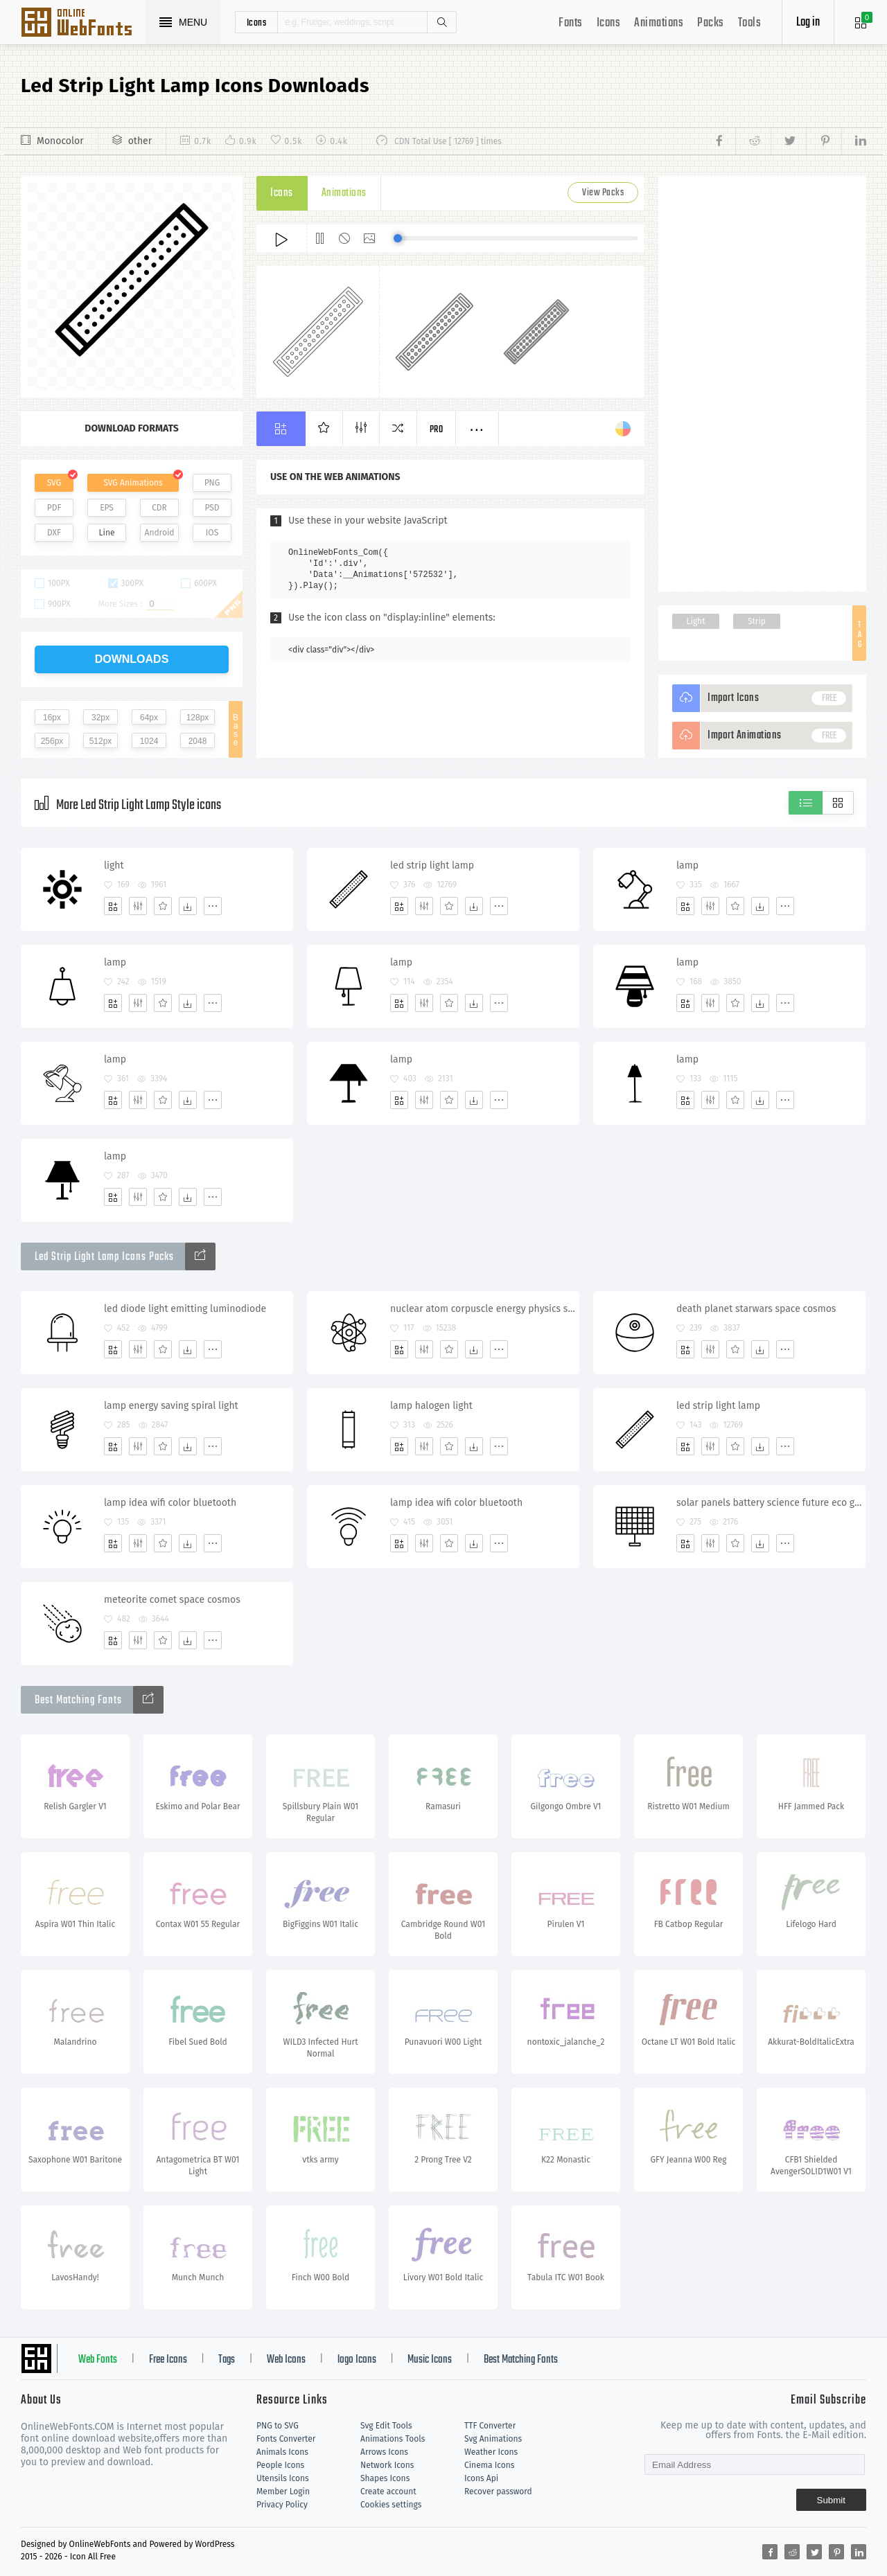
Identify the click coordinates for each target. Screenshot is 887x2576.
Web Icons (286, 2360)
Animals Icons (282, 2452)
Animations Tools (392, 2439)
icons (257, 22)
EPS (107, 508)
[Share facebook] (723, 141)
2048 (197, 741)
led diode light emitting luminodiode (185, 1309)
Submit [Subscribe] (831, 2500)
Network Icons (387, 2465)
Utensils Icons (282, 2478)
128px (197, 717)
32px (100, 717)
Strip (757, 621)
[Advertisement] (762, 384)
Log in (808, 22)
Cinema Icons (489, 2465)
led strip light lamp (432, 865)
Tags (226, 2360)
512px (100, 741)
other (140, 141)
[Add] (113, 906)
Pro (437, 430)
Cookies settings (390, 2505)
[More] (213, 906)
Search (441, 22)
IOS (212, 533)
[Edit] (138, 906)
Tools (750, 23)
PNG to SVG (277, 2426)
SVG (54, 483)
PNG (212, 483)
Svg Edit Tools (386, 2426)
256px (52, 741)
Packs (710, 23)
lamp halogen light (431, 1406)
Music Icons (429, 2360)
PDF (54, 508)
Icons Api (481, 2478)
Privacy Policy (282, 2505)
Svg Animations (493, 2439)
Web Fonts (97, 2360)
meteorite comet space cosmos (172, 1600)
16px (52, 717)
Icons (609, 23)
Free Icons (168, 2360)
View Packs (603, 193)
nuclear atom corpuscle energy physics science (484, 1309)
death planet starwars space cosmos (756, 1309)
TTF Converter (490, 2426)
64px (149, 717)
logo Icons (356, 2360)
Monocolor (60, 141)
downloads (132, 659)
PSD (211, 508)
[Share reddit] (753, 141)
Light (696, 621)
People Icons (280, 2465)
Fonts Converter (285, 2439)
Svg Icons (83, 23)
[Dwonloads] (188, 906)
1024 (149, 741)
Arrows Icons (384, 2452)
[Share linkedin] (853, 141)
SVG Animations (132, 483)
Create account (388, 2491)
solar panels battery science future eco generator (770, 1503)
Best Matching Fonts (521, 2360)
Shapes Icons (385, 2478)
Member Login (283, 2491)
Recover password (498, 2491)
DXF (54, 533)
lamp (687, 865)
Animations (658, 23)
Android (160, 533)
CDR (159, 508)
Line (107, 533)
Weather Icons (491, 2452)
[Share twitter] (788, 141)
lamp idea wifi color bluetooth (170, 1503)
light (114, 865)
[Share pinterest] (823, 141)
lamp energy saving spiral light (171, 1406)
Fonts (571, 23)
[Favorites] (163, 906)
